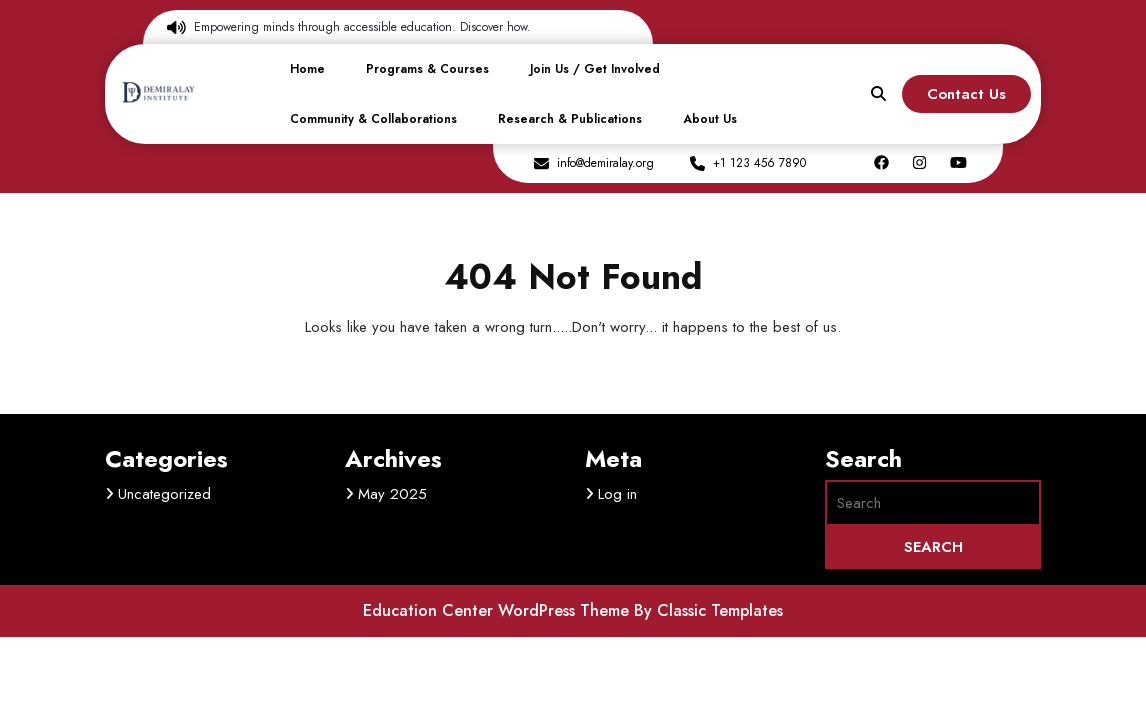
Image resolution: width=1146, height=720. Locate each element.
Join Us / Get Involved (595, 69)
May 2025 (392, 494)
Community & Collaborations (373, 119)
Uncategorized (164, 494)
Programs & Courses (427, 69)
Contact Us (966, 94)
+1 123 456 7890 (759, 163)
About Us (710, 119)
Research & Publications (570, 119)
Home (307, 69)
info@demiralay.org (605, 163)
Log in (617, 494)
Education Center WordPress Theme (498, 610)
